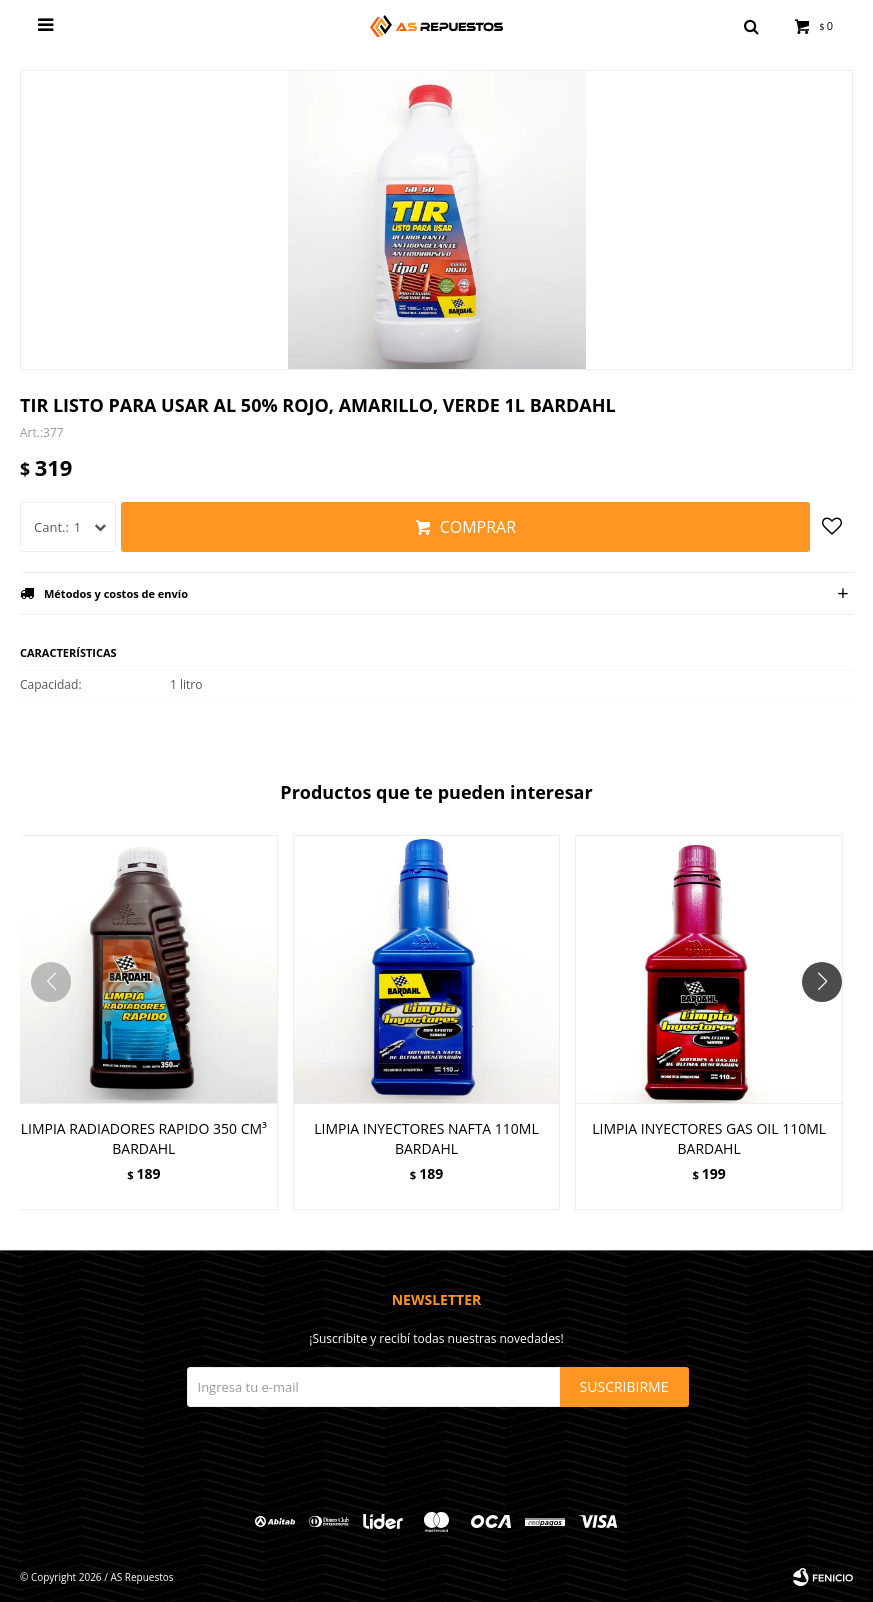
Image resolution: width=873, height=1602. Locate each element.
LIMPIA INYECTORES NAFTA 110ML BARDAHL (426, 1138)
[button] (829, 1022)
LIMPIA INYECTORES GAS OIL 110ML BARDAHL (709, 1138)
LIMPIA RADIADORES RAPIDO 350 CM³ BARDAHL (144, 1138)
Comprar (478, 527)
